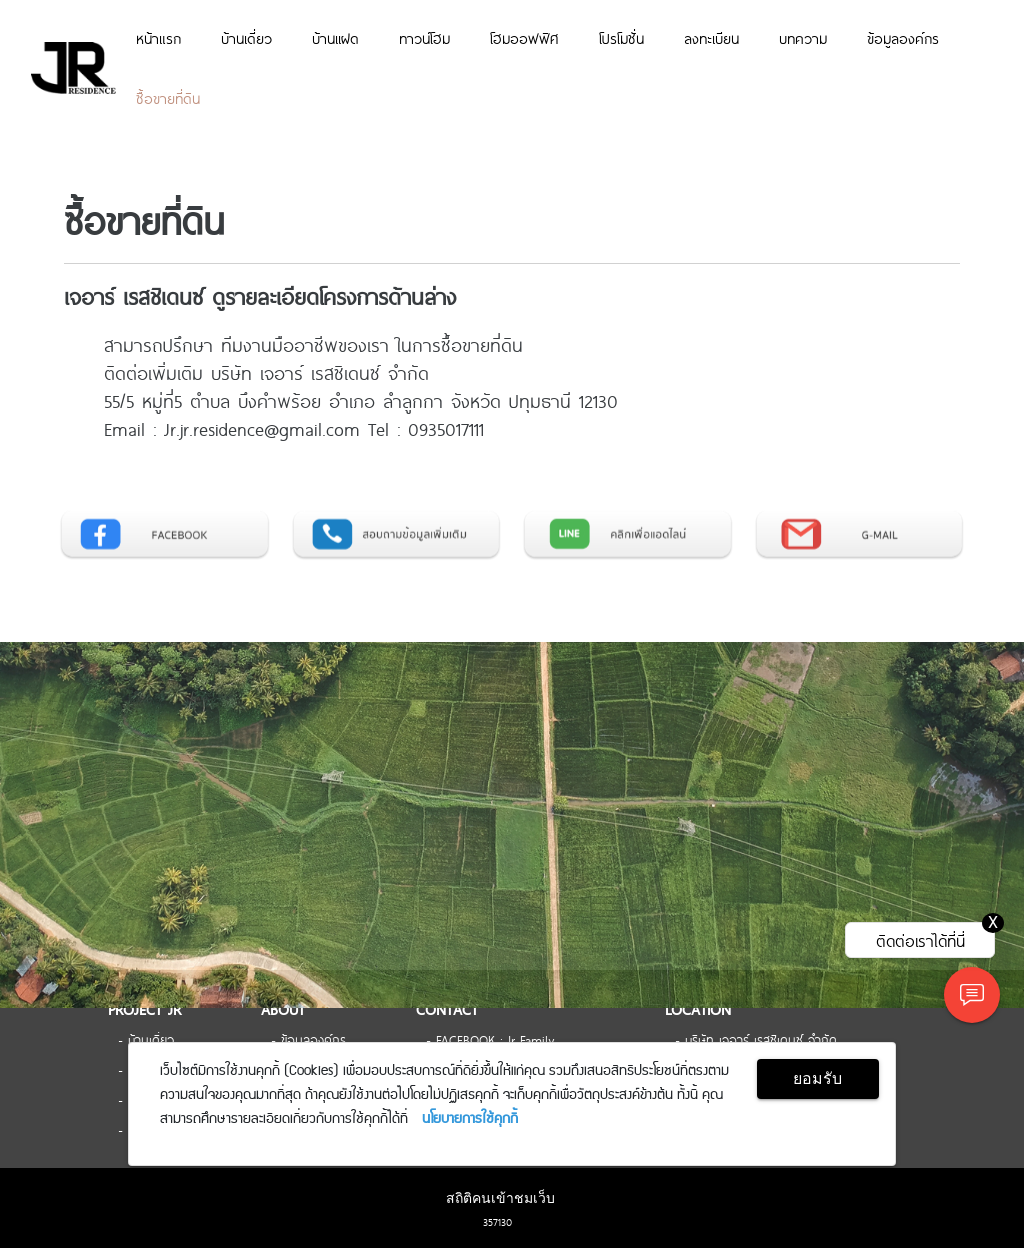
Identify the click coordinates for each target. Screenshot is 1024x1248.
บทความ (803, 38)
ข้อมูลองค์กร (903, 38)
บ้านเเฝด (335, 38)
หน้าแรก (158, 38)
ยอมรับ (817, 1078)
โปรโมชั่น (621, 38)
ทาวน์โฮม (424, 38)
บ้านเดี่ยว (246, 38)
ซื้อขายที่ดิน (168, 98)
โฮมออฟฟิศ (524, 38)
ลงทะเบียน (711, 38)
